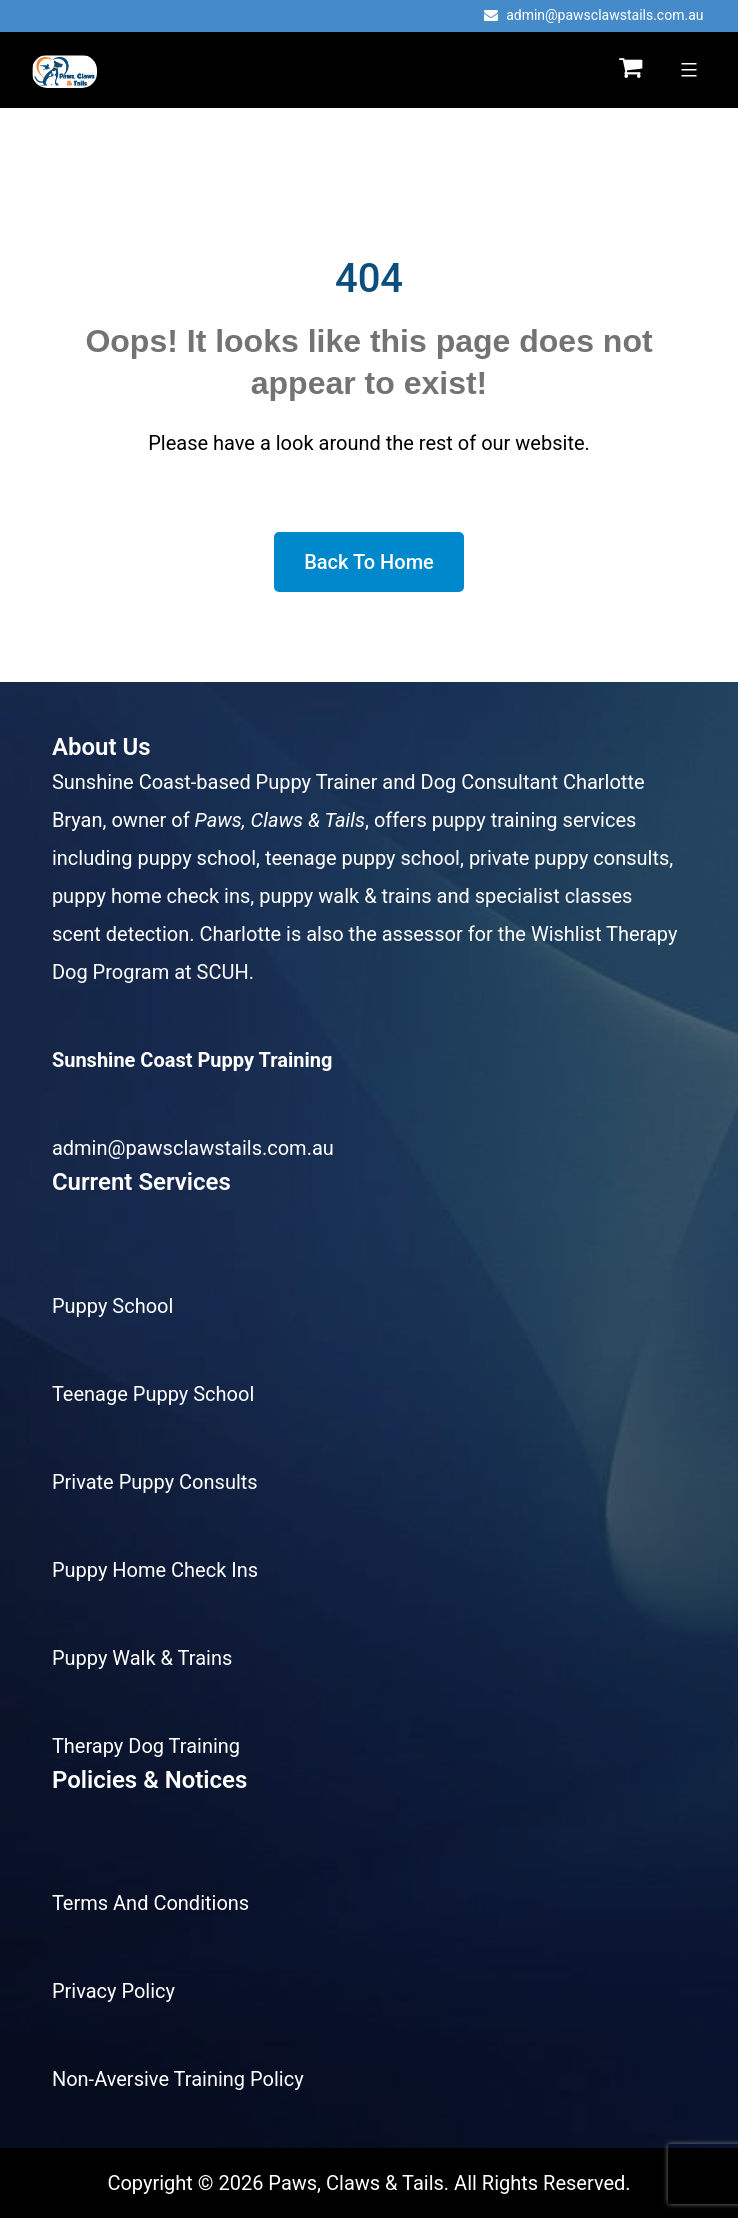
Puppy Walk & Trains (142, 1658)
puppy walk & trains (345, 896)
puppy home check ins (151, 896)
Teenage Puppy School (153, 1394)
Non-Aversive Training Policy (178, 2079)
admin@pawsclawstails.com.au (593, 15)
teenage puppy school (362, 858)
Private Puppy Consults (155, 1482)
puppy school (197, 858)
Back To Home (369, 562)
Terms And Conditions (150, 1903)
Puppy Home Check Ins (155, 1570)
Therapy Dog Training (146, 1746)
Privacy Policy (113, 1991)
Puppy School (112, 1306)
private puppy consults (569, 858)
